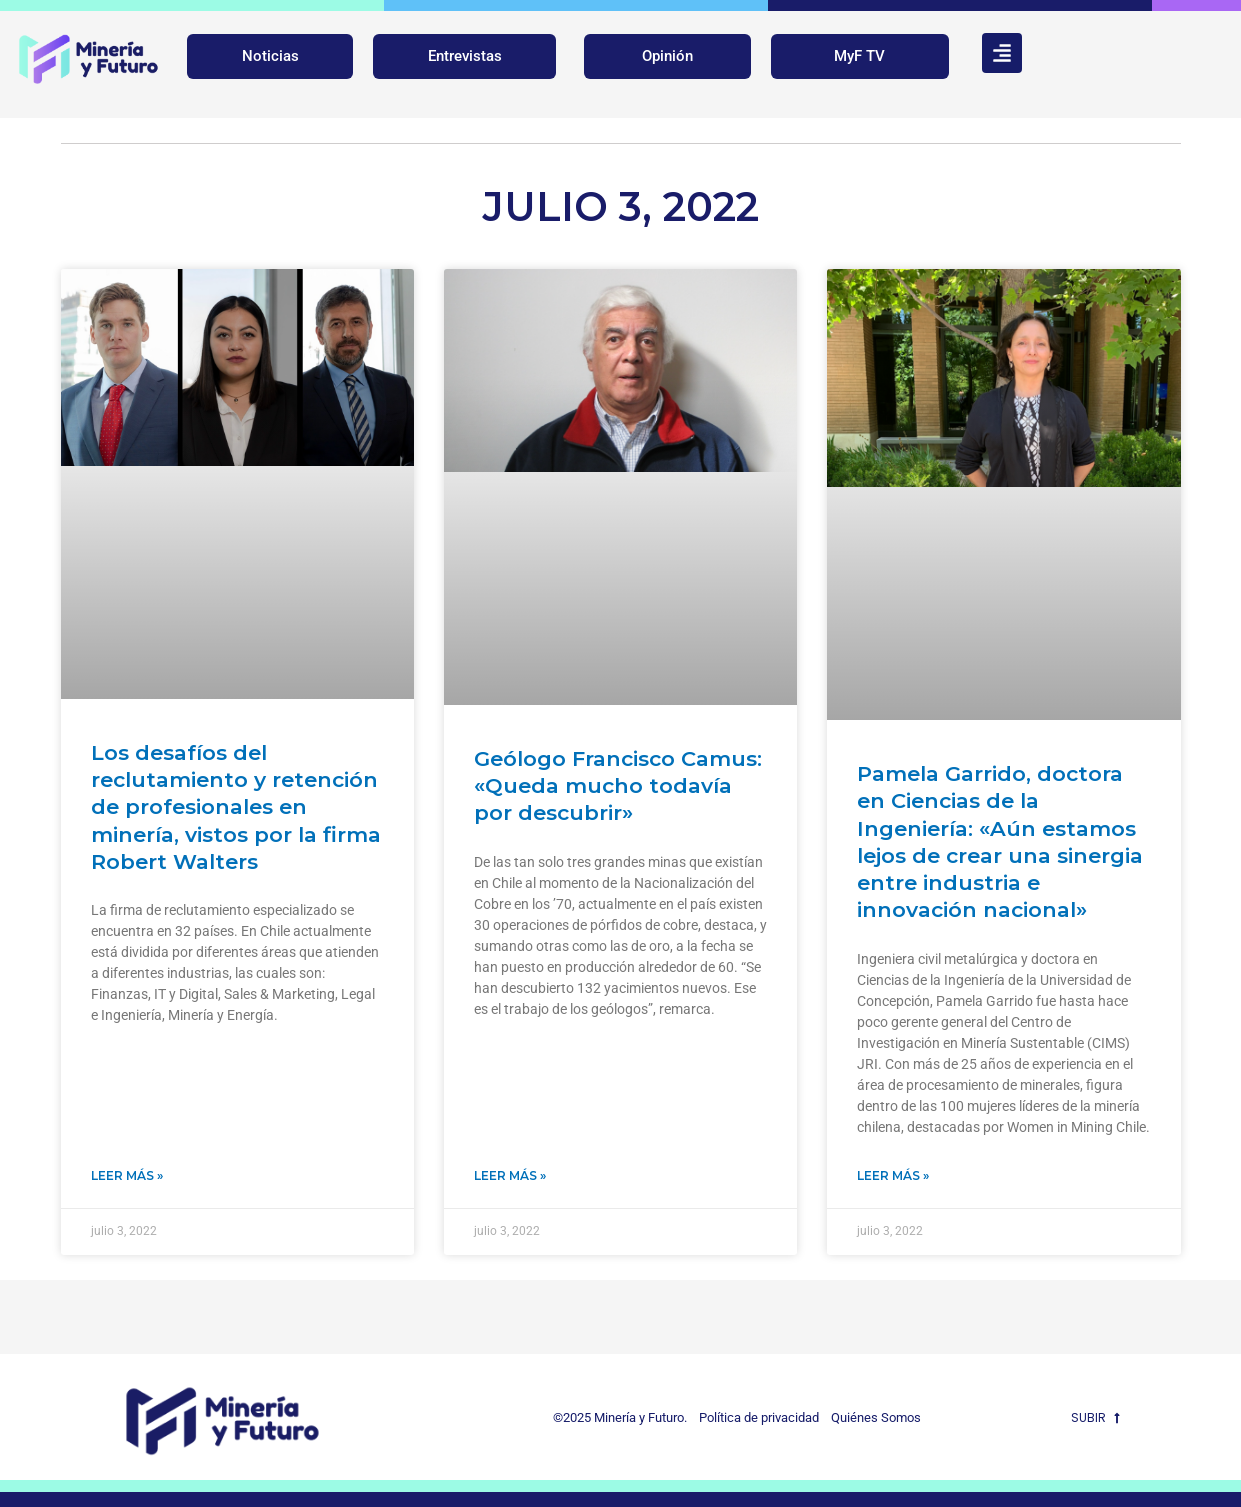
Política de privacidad (754, 1417)
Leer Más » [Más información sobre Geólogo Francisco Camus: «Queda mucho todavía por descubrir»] (510, 1175)
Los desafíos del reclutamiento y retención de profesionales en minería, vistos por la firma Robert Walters (236, 807)
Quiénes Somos (876, 1417)
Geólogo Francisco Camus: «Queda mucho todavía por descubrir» (618, 786)
